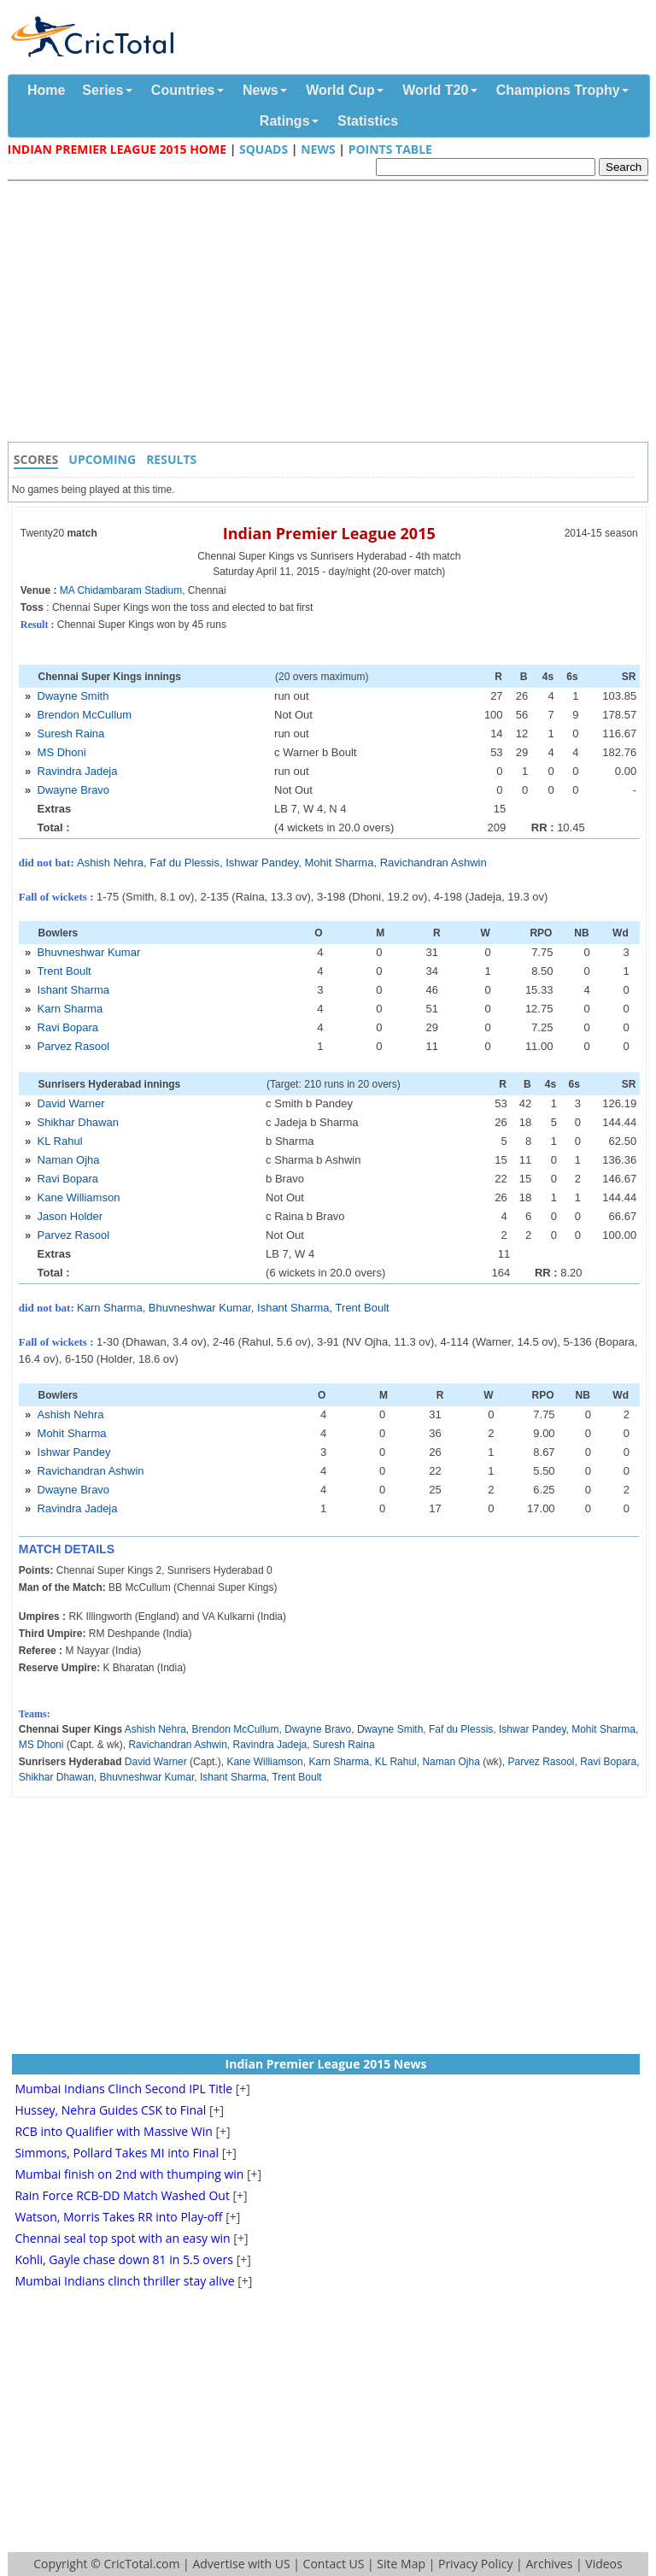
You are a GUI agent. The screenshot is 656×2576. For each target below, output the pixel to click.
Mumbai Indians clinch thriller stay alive (124, 2281)
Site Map (401, 2563)
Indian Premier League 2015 (329, 533)
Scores (36, 459)
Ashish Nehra (110, 862)
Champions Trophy (558, 90)
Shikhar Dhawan (78, 1122)
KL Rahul (60, 1141)
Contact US (334, 2563)
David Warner (71, 1103)
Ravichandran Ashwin (433, 862)
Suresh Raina (71, 733)
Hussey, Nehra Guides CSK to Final (110, 2110)
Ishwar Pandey (262, 862)
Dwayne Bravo (74, 789)
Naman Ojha (69, 1159)
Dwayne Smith (73, 695)
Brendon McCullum (85, 714)
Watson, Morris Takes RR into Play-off (118, 2217)
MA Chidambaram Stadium (121, 590)
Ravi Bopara (68, 1027)
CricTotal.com (141, 2563)
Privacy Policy (475, 2563)
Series (102, 90)
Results (171, 459)
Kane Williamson (79, 1197)
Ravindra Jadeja (78, 771)
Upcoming (102, 459)
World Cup (340, 90)
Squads (263, 149)
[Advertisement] (332, 313)
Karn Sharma (70, 1008)
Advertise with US (241, 2563)
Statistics (367, 121)
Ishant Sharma (74, 989)
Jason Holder (70, 1216)
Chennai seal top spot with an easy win (122, 2238)
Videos (603, 2563)
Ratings (285, 121)
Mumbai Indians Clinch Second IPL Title (123, 2088)
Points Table (390, 149)
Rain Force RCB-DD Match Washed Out (122, 2195)
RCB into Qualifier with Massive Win (113, 2131)
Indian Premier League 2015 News (326, 2064)
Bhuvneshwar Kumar (89, 952)
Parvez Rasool (74, 1046)
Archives (548, 2563)
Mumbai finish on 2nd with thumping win (129, 2174)
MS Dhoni (62, 752)
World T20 (435, 90)
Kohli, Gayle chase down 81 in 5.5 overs (124, 2259)
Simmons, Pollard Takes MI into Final (117, 2153)
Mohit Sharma (338, 862)
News (260, 90)
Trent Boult (64, 971)
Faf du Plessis (184, 862)
